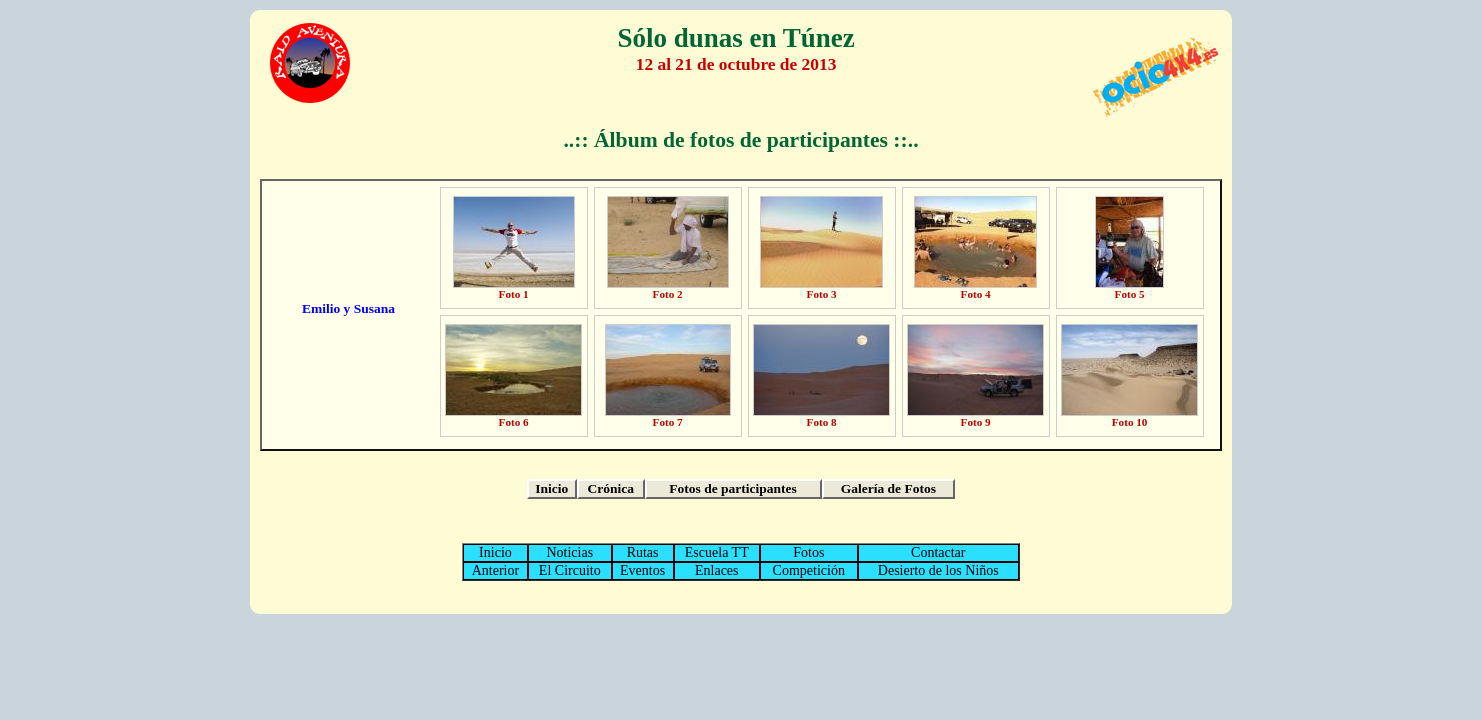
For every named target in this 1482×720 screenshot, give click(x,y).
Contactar (938, 552)
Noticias (569, 552)
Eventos (642, 570)
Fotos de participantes (733, 488)
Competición (809, 570)
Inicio (551, 488)
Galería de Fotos (888, 488)
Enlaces (717, 570)
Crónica (610, 488)
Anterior (495, 570)
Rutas (643, 552)
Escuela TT (717, 552)
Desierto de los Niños (938, 570)
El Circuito (570, 570)
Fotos (808, 552)
